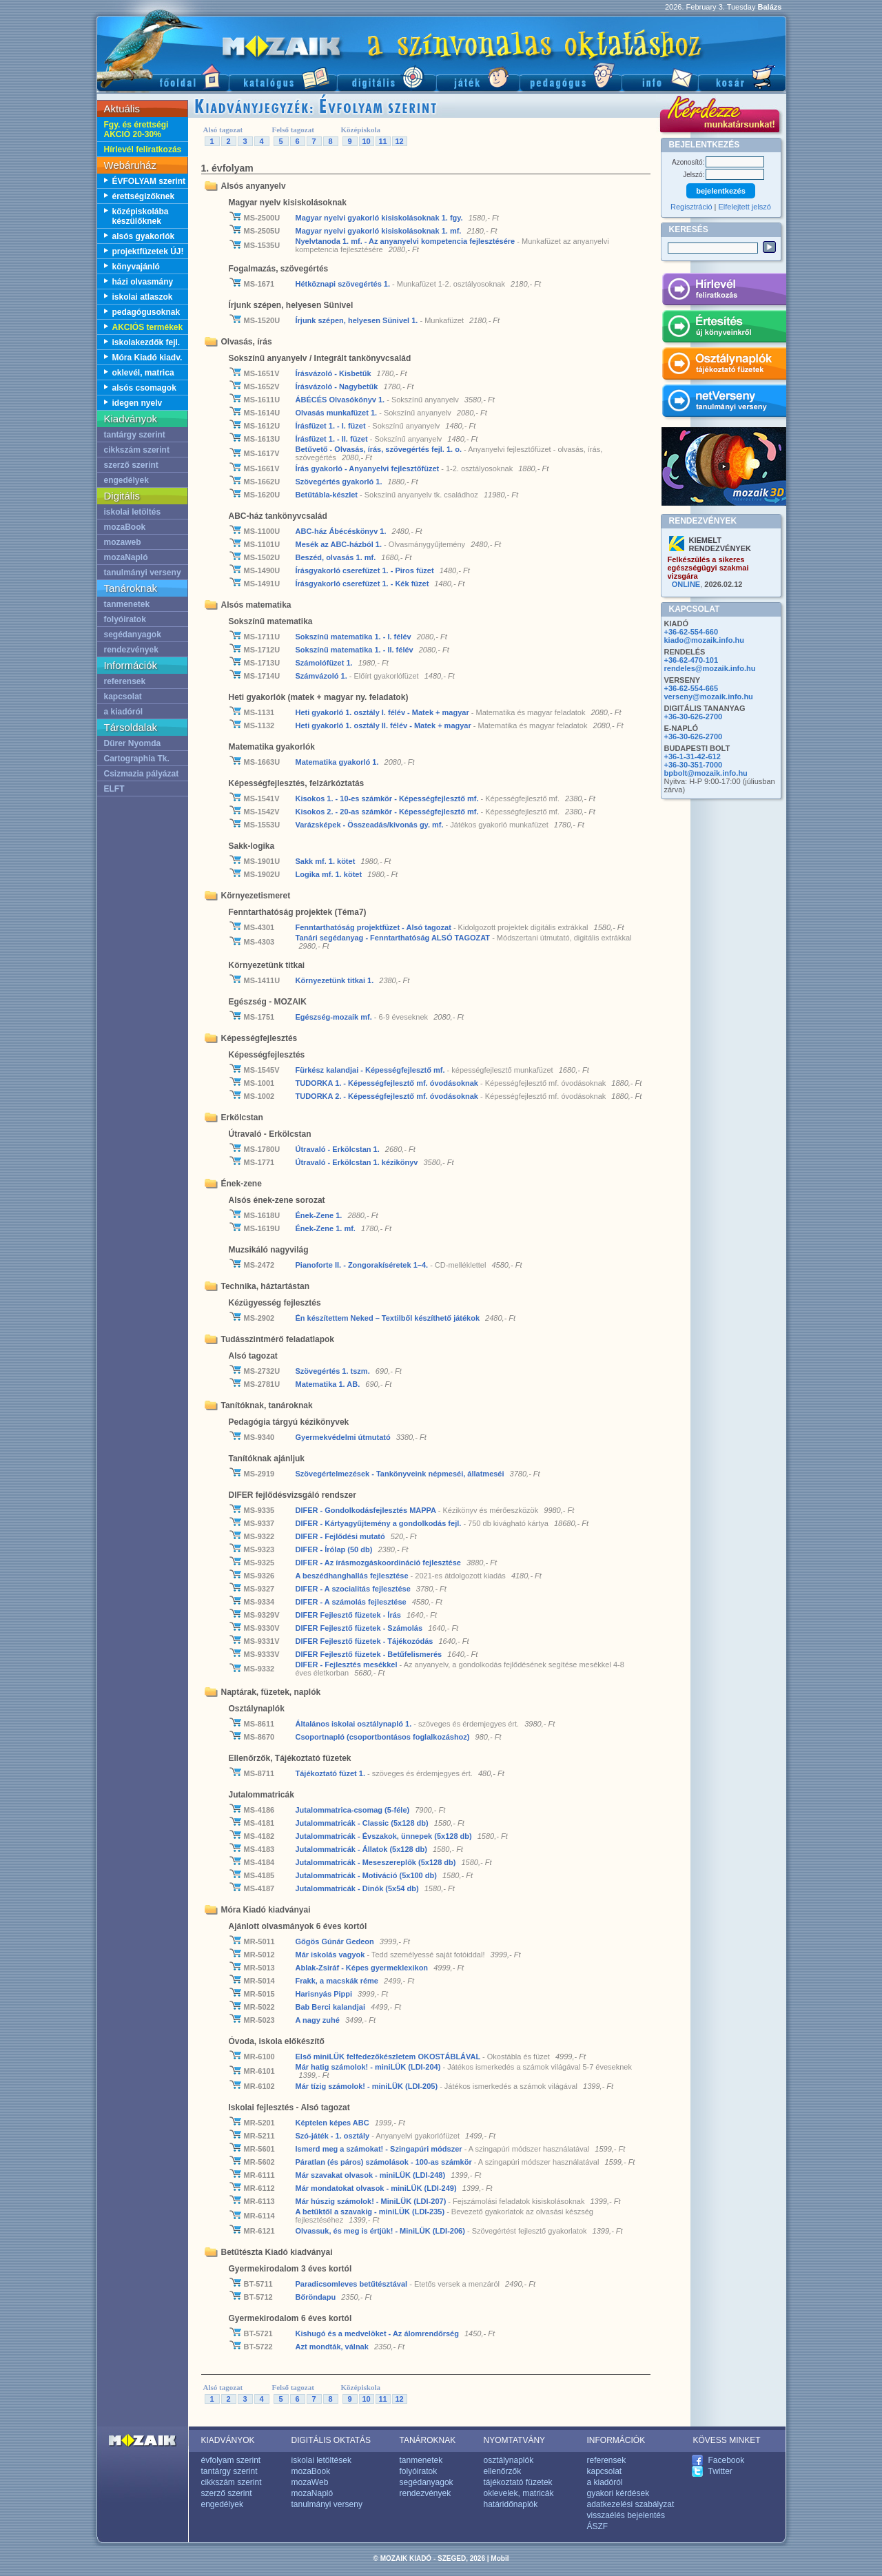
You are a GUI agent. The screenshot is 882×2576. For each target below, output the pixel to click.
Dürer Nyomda (132, 743)
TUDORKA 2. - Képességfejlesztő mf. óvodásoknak (388, 1096)
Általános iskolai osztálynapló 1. (355, 1724)
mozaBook (125, 527)
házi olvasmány (143, 282)
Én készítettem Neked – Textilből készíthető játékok (389, 1318)
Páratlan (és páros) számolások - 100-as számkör (385, 2162)
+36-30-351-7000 (693, 765)
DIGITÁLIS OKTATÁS (331, 2440)
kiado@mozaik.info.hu (704, 640)
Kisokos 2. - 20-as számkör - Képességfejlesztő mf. (388, 811)
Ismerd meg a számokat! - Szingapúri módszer (380, 2149)
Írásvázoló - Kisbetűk (334, 373)
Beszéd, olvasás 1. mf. (336, 557)
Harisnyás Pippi (325, 1994)
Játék (478, 76)
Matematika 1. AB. (329, 1384)
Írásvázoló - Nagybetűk (338, 386)
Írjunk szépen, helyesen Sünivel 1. (358, 320)
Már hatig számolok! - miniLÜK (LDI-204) (369, 2067)
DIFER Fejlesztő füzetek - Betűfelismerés (370, 1654)
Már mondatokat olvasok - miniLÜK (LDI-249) (377, 2188)
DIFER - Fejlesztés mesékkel (348, 1664)
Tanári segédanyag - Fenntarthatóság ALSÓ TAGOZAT (394, 938)
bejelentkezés (721, 191)
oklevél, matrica (143, 373)
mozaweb (122, 542)
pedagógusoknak (146, 312)
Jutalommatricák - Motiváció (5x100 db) (367, 1875)
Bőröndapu (317, 2297)
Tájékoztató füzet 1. (332, 1773)
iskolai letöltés (132, 512)
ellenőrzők (503, 2471)
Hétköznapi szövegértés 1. (344, 284)
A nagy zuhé (319, 2020)
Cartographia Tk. (137, 758)
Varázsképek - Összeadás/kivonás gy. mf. (371, 825)
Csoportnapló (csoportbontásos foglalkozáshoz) (384, 1737)
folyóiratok (125, 619)
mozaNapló (126, 557)
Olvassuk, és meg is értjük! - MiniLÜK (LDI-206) (381, 2231)
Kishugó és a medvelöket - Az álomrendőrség (378, 2333)
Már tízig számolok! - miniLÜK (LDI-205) (368, 2086)
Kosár (742, 76)
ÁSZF (597, 2526)
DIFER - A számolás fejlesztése (352, 1602)
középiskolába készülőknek (140, 216)
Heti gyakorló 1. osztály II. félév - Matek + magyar (384, 725)
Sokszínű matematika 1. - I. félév (354, 636)
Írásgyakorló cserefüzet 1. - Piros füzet (366, 570)
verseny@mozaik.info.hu (708, 696)
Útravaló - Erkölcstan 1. (339, 1149)
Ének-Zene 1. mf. (327, 1228)
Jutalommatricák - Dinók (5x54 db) (358, 1888)
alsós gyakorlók (143, 236)
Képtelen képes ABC (333, 2123)
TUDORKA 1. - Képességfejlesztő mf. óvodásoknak (388, 1083)
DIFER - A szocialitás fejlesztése (354, 1589)
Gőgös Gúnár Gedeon (336, 1941)
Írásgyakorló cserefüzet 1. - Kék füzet (363, 583)
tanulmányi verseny (142, 572)
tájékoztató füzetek (518, 2482)
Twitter (720, 2471)
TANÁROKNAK (428, 2440)
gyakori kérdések (618, 2493)
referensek (125, 681)
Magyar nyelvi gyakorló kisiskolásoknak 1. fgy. (379, 218)
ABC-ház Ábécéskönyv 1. (342, 531)
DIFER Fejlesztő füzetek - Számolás (360, 1628)
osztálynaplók (509, 2460)
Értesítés (724, 328)
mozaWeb (310, 2482)
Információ (660, 76)
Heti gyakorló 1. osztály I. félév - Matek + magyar (383, 712)
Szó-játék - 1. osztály (334, 2136)
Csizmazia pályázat (141, 774)
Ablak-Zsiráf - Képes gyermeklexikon (363, 1968)
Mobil (500, 2558)
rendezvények (131, 650)
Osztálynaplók (724, 365)
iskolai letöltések (321, 2460)
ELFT (114, 789)
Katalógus (283, 76)
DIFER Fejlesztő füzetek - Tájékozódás (365, 1641)
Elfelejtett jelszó (745, 207)
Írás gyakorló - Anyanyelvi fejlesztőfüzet (369, 468)
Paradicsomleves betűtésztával (353, 2284)
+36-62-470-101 (691, 660)
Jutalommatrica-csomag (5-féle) (354, 1810)
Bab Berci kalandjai (332, 2007)
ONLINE (686, 584)
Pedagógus (571, 76)
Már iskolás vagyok (331, 1954)
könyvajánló (136, 266)
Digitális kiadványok (386, 76)
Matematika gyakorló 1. (338, 762)
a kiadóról (123, 712)
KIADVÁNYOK (228, 2440)
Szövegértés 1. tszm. (333, 1371)
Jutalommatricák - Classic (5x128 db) (363, 1823)
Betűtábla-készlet (328, 495)
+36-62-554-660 (691, 632)
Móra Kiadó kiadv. (147, 357)
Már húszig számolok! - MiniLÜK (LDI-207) (372, 2201)
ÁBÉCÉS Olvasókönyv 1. (341, 399)
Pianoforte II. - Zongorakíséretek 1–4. (363, 1265)
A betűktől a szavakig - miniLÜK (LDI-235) (371, 2211)
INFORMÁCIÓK (616, 2440)
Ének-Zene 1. (320, 1215)
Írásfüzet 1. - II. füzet (333, 439)
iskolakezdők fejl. (146, 342)
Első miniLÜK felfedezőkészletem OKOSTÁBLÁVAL (389, 2056)
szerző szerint (131, 465)
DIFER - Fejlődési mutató (341, 1536)
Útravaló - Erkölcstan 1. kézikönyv (358, 1162)
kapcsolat (123, 696)
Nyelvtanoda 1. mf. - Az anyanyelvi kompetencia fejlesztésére (406, 241)
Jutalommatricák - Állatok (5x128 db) (362, 1849)
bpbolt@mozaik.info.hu (706, 773)
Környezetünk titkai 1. (336, 980)
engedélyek (126, 480)
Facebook (726, 2460)
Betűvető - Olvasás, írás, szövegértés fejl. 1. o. (380, 449)
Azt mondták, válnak (333, 2346)
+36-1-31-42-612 (692, 756)
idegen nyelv (137, 403)
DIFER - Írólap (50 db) (335, 1549)
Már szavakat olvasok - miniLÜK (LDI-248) (372, 2175)
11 (382, 141)
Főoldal (162, 76)
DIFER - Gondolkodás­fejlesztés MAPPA (367, 1510)
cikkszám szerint (137, 450)
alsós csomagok (144, 388)
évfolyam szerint (231, 2460)
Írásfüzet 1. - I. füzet (332, 426)
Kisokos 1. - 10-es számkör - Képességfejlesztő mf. (388, 798)
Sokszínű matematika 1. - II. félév (356, 650)
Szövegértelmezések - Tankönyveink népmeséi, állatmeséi (401, 1474)
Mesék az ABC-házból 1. (340, 544)
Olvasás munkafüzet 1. (338, 413)
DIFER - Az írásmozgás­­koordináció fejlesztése (380, 1562)
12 (399, 141)
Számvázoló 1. (322, 676)
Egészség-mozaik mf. (334, 1017)
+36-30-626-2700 (693, 716)
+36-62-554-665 (691, 688)
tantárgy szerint (134, 435)
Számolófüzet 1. (325, 663)
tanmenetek (127, 604)
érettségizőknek (143, 196)
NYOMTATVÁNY (515, 2440)
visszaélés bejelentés (626, 2515)
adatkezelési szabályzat (631, 2504)
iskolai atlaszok (142, 297)
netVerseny (724, 403)
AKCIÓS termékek (147, 327)
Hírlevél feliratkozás (143, 149)
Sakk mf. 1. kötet (327, 861)
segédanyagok (132, 634)
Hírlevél (724, 291)
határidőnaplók (511, 2504)
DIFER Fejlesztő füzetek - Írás (349, 1615)
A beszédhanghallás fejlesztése (353, 1576)
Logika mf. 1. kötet (330, 874)
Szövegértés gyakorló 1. (340, 481)
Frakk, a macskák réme (338, 1981)
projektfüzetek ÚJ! (148, 251)
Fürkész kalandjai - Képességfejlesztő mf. (371, 1070)
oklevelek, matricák (519, 2493)
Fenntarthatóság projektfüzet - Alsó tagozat (374, 927)
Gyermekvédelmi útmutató (344, 1437)
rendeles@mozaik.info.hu (710, 668)
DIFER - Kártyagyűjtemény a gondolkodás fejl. (380, 1523)
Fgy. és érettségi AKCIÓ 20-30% (136, 129)
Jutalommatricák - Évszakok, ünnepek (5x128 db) (385, 1836)
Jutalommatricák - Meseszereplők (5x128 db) (377, 1862)
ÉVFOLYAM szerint (148, 181)
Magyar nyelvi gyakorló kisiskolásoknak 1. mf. (379, 231)
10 (366, 141)
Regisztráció (691, 207)
